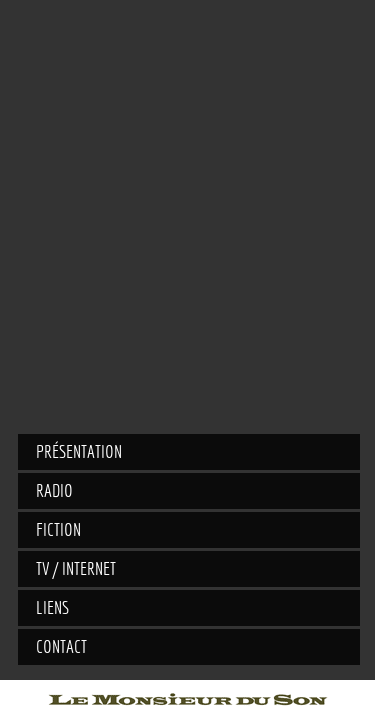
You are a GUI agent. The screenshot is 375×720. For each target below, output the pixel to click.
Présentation (79, 451)
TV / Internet (76, 568)
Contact (61, 646)
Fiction (58, 529)
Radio (54, 490)
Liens (52, 607)
